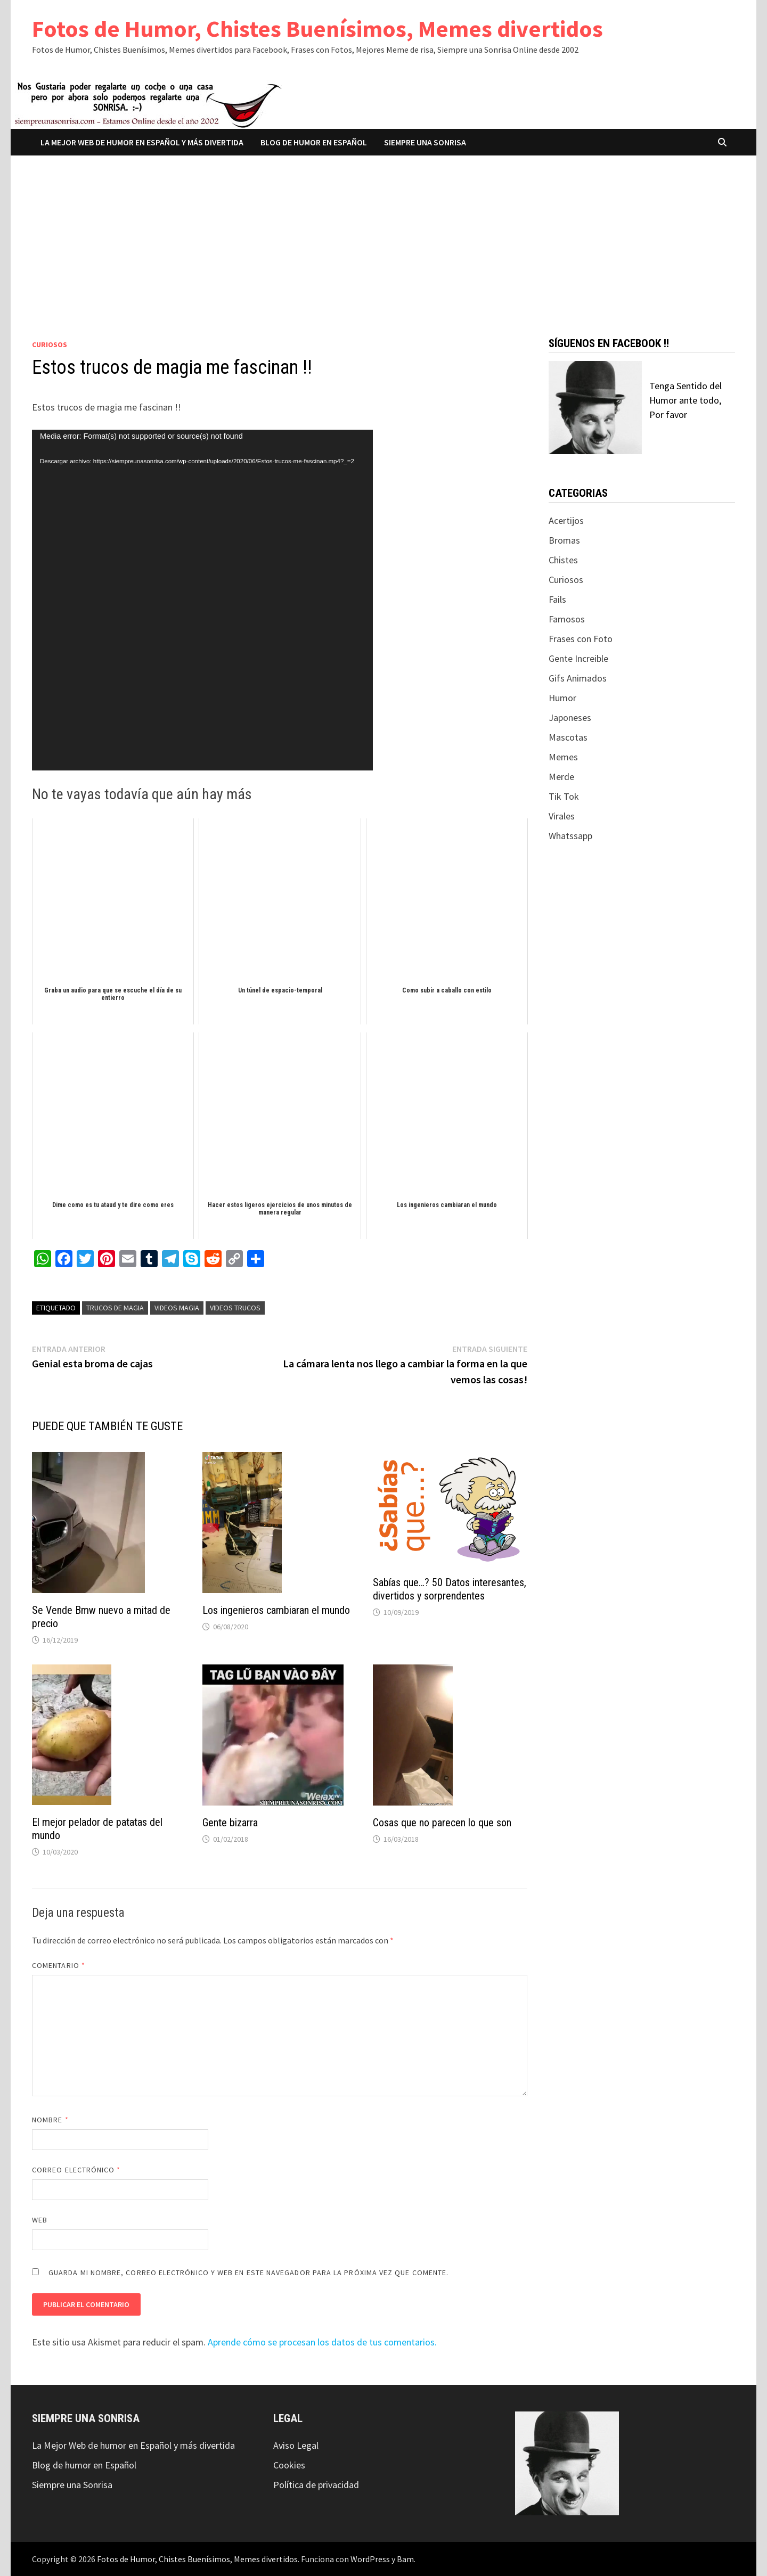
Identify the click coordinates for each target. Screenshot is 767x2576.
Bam (405, 2559)
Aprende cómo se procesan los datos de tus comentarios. (322, 2342)
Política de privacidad (316, 2485)
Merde (561, 776)
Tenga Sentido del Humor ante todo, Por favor (685, 400)
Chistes (563, 560)
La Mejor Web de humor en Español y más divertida (141, 142)
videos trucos (235, 1307)
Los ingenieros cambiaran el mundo (276, 1610)
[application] (202, 600)
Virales (562, 816)
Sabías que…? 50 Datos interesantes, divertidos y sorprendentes (449, 1589)
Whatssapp (570, 836)
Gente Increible (578, 658)
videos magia (176, 1307)
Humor (562, 698)
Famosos (567, 619)
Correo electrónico (76, 2170)
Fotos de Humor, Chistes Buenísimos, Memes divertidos (317, 28)
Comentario (58, 1965)
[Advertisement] (383, 235)
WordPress (370, 2559)
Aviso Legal (296, 2445)
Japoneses (570, 717)
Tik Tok (564, 796)
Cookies (289, 2465)
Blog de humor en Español (313, 142)
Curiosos (49, 344)
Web (39, 2220)
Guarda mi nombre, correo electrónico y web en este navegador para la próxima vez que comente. (248, 2272)
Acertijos (566, 520)
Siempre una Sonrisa (425, 142)
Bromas (564, 540)
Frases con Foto (581, 639)
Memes (563, 757)
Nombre (50, 2119)
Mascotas (568, 737)
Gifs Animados (578, 678)
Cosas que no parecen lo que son (442, 1822)
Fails (557, 599)
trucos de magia (115, 1307)
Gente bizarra (230, 1822)
